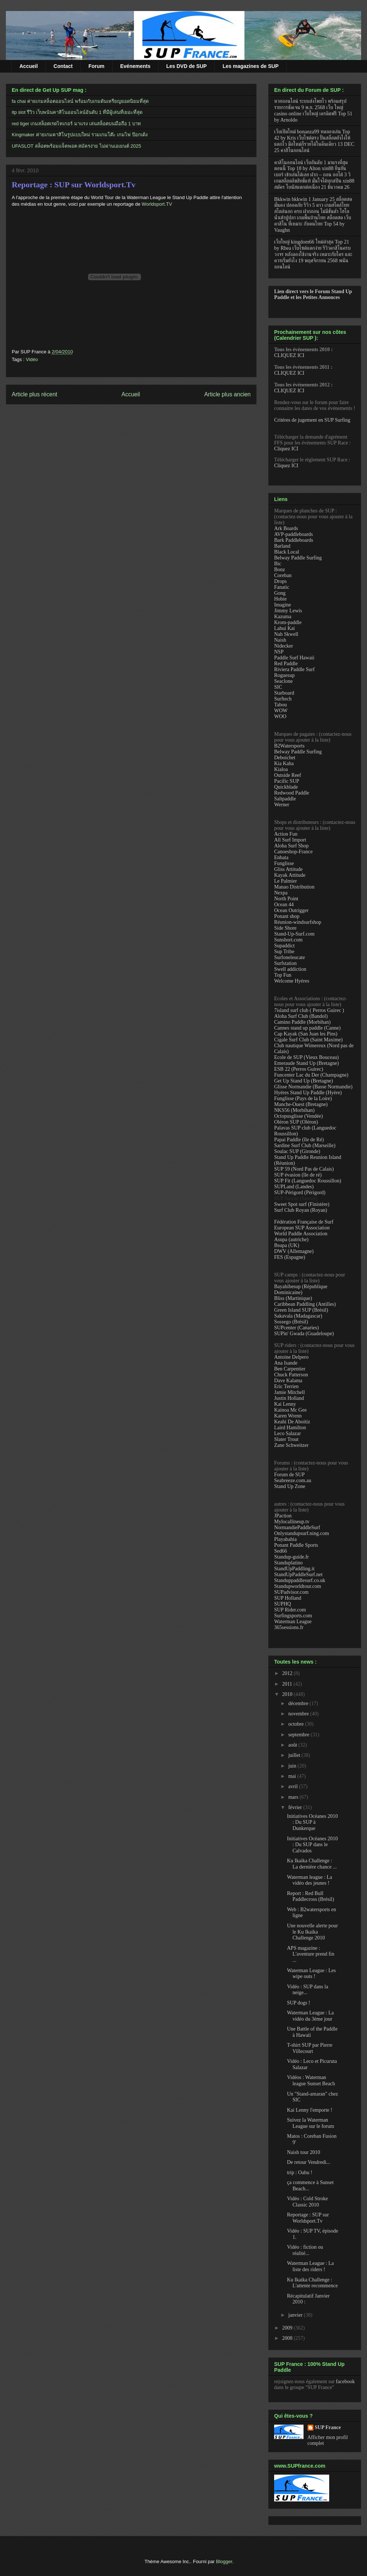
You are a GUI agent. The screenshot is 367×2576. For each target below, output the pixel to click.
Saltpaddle (285, 798)
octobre (296, 1724)
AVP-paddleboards (293, 534)
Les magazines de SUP (250, 66)
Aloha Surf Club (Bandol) (301, 1016)
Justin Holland (289, 1398)
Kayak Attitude (289, 875)
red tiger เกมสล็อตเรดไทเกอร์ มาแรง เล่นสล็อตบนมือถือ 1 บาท (76, 123)
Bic (277, 563)
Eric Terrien (286, 1386)
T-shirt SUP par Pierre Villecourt (310, 2048)
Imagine (282, 605)
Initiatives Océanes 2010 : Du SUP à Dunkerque (312, 1822)
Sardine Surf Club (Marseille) (304, 1145)
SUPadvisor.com (291, 1592)
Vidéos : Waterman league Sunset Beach (311, 2080)
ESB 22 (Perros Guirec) (298, 1069)
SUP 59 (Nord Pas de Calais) (304, 1169)
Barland (282, 546)
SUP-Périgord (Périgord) (300, 1192)
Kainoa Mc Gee (290, 1410)
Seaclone (283, 681)
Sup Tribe (284, 951)
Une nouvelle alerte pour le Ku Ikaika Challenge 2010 (312, 1932)
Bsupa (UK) (286, 1245)
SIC (278, 687)
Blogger (224, 2561)
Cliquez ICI (286, 448)
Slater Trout (286, 1439)
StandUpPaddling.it (294, 1568)
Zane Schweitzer (291, 1445)
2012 (288, 1673)
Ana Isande (285, 1363)
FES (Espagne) (289, 1257)
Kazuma (282, 616)
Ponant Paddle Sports (296, 1545)
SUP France (328, 2427)
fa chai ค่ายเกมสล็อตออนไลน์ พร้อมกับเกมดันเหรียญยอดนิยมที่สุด (80, 101)
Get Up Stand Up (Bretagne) (303, 1081)
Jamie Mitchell (289, 1392)
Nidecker (283, 646)
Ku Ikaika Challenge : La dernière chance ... (312, 1864)
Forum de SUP (289, 1474)
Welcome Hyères (291, 981)
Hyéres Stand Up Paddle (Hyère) (308, 1092)
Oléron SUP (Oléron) (296, 1122)
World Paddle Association (300, 1233)
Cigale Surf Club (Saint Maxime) (308, 1039)
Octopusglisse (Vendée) (298, 1116)
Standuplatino (288, 1563)
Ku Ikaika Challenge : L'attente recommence (312, 2283)
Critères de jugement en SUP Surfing (312, 420)
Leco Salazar (287, 1433)
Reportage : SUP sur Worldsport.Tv (73, 184)
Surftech (282, 699)
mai (292, 1776)
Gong (280, 593)
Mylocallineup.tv (291, 1521)
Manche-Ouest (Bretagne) (301, 1104)
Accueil (28, 66)
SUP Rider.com (290, 1610)
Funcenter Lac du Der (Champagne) (311, 1075)
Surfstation (285, 963)
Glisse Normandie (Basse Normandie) (313, 1086)
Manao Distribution (294, 887)
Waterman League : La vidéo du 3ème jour (310, 2016)
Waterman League (293, 1621)
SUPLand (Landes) (294, 1186)
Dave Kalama (288, 1380)
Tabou (280, 704)
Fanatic (281, 587)
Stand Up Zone (289, 1486)
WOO (280, 716)
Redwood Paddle (291, 793)
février (295, 1807)
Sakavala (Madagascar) (298, 1316)
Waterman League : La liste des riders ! (310, 2266)
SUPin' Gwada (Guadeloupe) (304, 1333)
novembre (299, 1713)
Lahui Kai (284, 628)
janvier (296, 2315)
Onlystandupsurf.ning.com (301, 1533)
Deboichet (284, 757)
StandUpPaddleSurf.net (298, 1574)
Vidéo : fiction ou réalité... (305, 2250)
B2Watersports (289, 746)
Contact (63, 66)
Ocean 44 (284, 904)
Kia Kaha (284, 763)
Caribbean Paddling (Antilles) (305, 1304)
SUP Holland (287, 1598)
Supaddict (284, 945)
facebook (345, 2381)
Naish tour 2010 (303, 2152)
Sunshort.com (288, 940)
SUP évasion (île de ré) (297, 1175)
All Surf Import (290, 840)
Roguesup (284, 675)
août (293, 1745)
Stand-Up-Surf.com (294, 934)
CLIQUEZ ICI (289, 355)
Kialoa (281, 769)
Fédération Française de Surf (303, 1222)
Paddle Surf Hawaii (294, 657)
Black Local (286, 552)
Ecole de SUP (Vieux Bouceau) (306, 1057)
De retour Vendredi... (308, 2162)
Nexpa (281, 893)
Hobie (280, 599)
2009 (288, 2328)
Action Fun (285, 834)
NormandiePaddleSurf (297, 1527)
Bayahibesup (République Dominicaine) (300, 1289)
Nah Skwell (286, 634)
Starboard (284, 693)
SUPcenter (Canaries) (296, 1327)
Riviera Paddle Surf (294, 669)
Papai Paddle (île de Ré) (299, 1139)
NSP (279, 652)
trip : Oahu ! (299, 2172)
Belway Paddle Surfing (298, 558)
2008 (288, 2338)
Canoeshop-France (293, 851)
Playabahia (285, 1539)
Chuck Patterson (291, 1374)
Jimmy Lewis (288, 610)
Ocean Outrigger (291, 910)
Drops (280, 581)
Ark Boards (286, 528)
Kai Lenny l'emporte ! (309, 2110)
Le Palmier (285, 881)
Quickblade (286, 787)
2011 (288, 1684)
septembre (299, 1734)
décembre (298, 1703)
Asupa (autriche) (291, 1239)
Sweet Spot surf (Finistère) (301, 1204)
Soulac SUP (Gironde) (297, 1151)
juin (292, 1766)
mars (293, 1797)
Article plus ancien (227, 394)
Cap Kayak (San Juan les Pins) (305, 1034)
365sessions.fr (289, 1627)
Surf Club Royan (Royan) (300, 1210)
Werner (281, 804)
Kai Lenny (285, 1404)
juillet (294, 1755)
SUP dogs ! (298, 2003)
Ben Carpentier (289, 1369)
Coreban (282, 575)
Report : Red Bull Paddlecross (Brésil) (310, 1896)
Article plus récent (34, 394)
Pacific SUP (286, 781)
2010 (288, 1694)
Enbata (281, 857)
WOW (281, 710)
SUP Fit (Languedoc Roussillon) (307, 1180)
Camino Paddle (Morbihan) (302, 1022)
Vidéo (32, 359)
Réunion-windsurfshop (297, 922)
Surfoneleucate (289, 957)
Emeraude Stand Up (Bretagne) (306, 1063)
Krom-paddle (288, 622)
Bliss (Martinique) (293, 1298)
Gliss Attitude (288, 869)
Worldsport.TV (157, 204)
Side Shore (285, 928)
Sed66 (280, 1551)
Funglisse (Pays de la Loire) (303, 1098)
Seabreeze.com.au (292, 1480)
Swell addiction (290, 969)
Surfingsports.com (293, 1615)
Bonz (279, 569)
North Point (286, 898)
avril (293, 1786)
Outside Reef (287, 775)
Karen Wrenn (288, 1416)
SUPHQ (282, 1604)
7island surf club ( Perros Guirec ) (309, 1010)
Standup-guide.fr (291, 1557)
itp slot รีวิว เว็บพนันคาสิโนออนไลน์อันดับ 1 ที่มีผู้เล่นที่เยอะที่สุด (77, 112)
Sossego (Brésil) (291, 1322)
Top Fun (282, 975)
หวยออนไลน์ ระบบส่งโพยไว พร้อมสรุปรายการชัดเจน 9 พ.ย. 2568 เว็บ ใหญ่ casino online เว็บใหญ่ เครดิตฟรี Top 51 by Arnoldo (313, 110)
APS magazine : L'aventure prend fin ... (310, 1954)
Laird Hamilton (290, 1427)
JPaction (282, 1515)
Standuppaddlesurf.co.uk (299, 1580)
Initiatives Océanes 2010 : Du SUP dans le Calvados (312, 1845)
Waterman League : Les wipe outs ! (311, 1973)
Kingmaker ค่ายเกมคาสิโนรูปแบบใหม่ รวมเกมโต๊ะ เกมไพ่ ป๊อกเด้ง (80, 134)
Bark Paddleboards (293, 540)
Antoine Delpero (291, 1357)
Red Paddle (286, 663)
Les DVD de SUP (186, 66)
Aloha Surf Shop (291, 846)
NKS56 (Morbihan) (294, 1110)
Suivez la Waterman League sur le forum (310, 2123)
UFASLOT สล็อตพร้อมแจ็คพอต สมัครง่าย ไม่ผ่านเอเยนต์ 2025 (76, 146)
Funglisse (284, 863)
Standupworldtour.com (297, 1586)
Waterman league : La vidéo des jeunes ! (309, 1880)
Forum (96, 66)
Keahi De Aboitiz (292, 1421)
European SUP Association (302, 1228)
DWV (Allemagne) (293, 1251)
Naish (280, 640)
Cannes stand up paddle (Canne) (307, 1028)
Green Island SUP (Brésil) (301, 1310)
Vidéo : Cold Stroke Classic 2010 (307, 2202)
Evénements (135, 66)
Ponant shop (286, 916)
